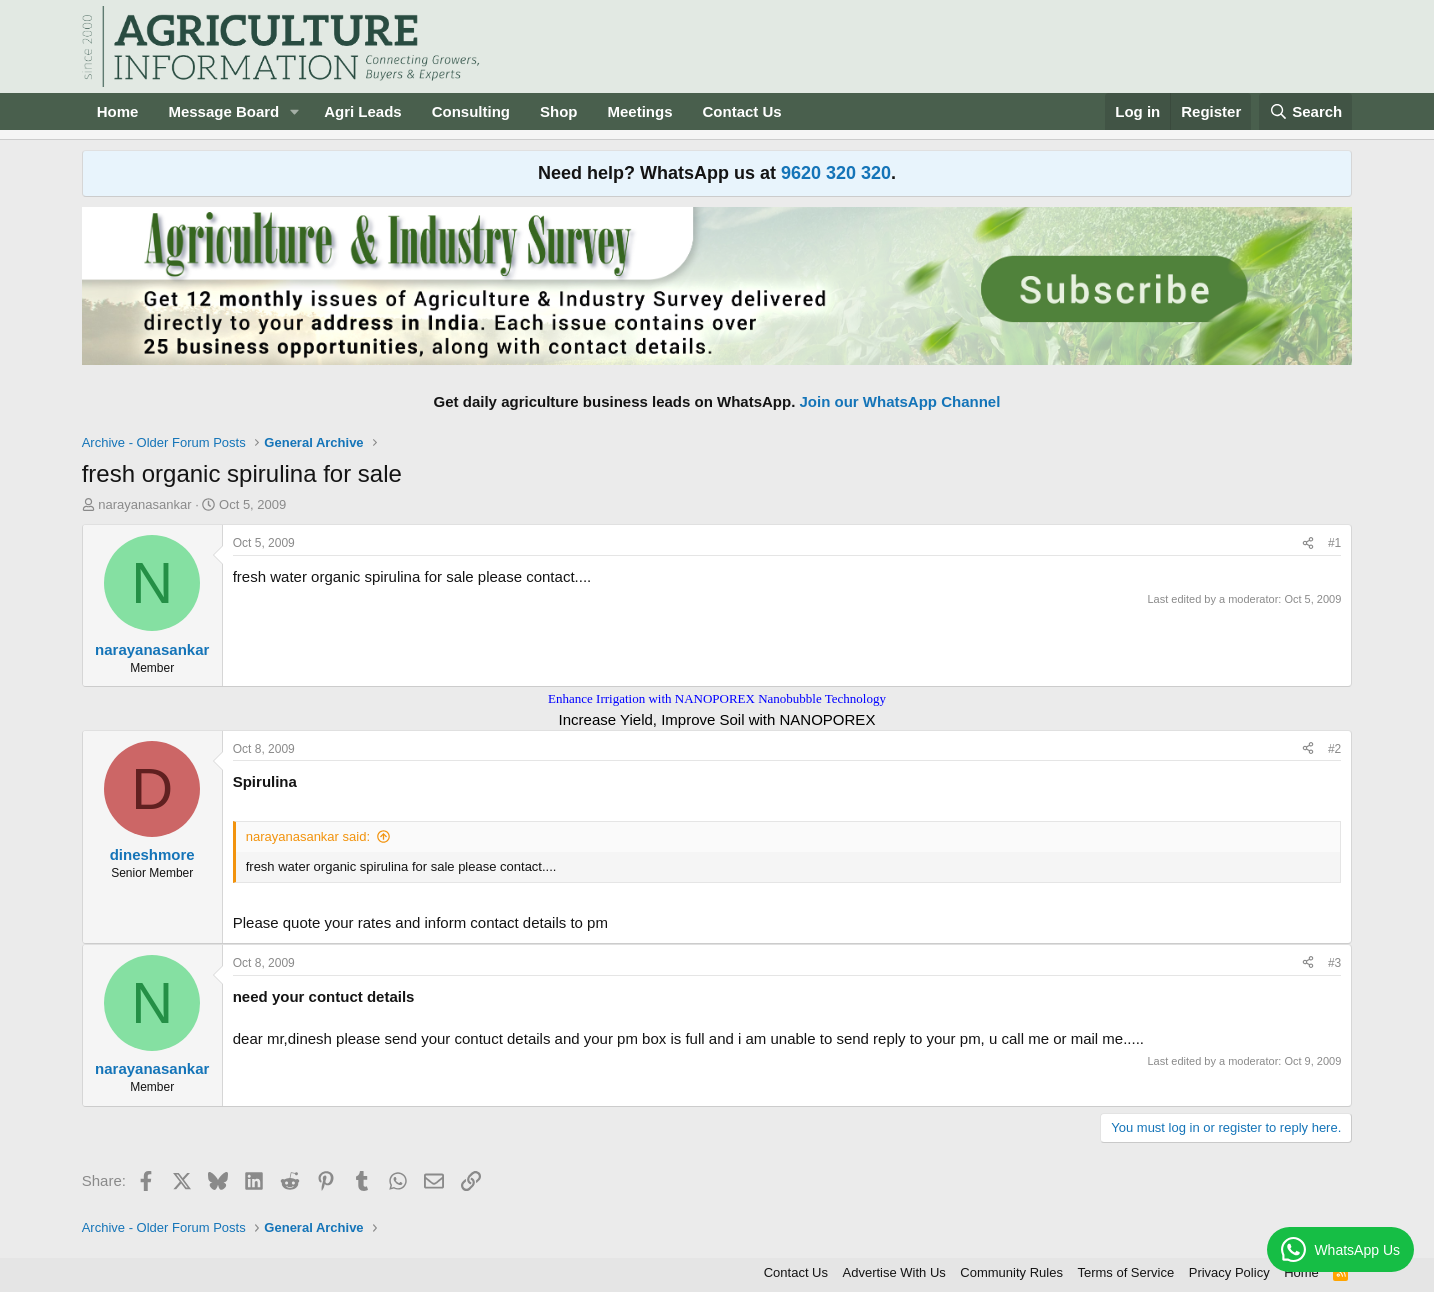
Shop (559, 111)
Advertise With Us (894, 1272)
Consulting (471, 111)
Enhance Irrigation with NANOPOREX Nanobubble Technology (717, 698)
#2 (1334, 749)
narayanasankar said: (308, 836)
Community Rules (1011, 1272)
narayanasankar (144, 504)
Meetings (640, 111)
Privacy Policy (1229, 1272)
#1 (1334, 543)
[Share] (1308, 543)
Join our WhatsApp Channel (900, 401)
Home (118, 111)
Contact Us (742, 111)
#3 (1334, 963)
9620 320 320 (836, 173)
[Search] (1306, 111)
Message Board (223, 111)
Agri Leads (363, 111)
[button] (295, 111)
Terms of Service (1125, 1272)
